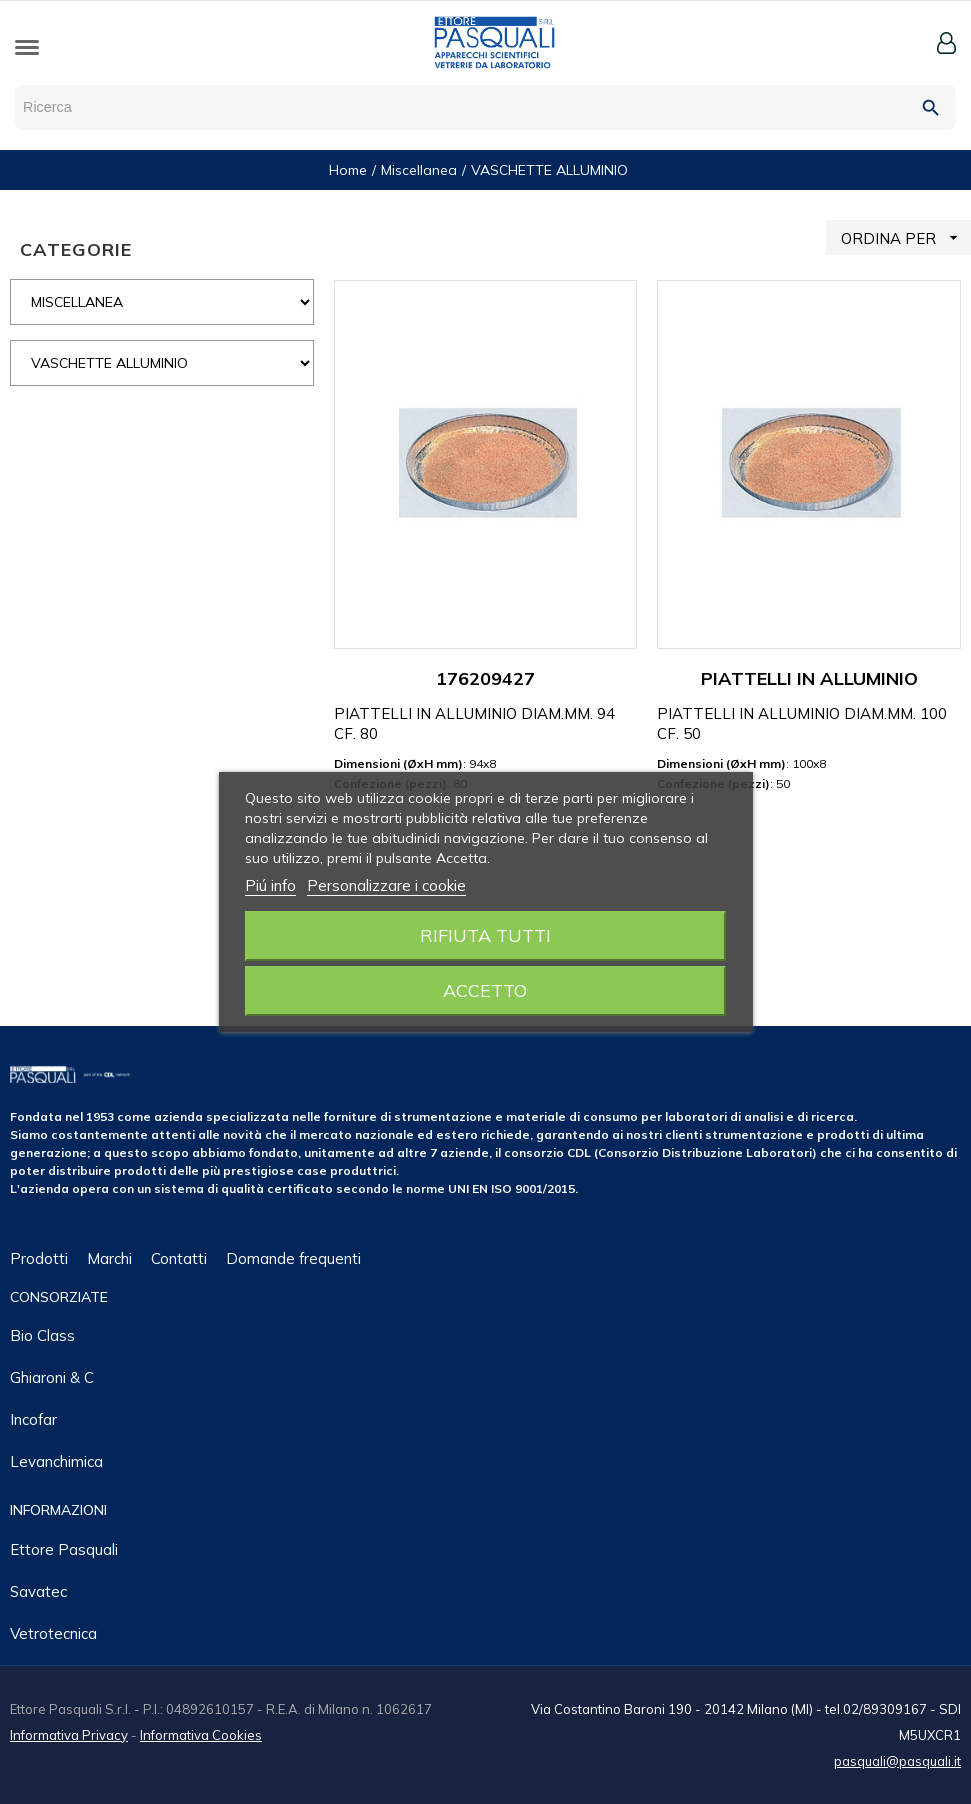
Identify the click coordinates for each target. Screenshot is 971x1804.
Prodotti (39, 1258)
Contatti (179, 1258)
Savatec (38, 1591)
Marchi (109, 1258)
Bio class (42, 1335)
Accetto (485, 990)
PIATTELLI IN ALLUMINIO (809, 678)
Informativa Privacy (69, 1735)
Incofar (33, 1419)
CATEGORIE (76, 249)
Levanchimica (56, 1461)
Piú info (270, 885)
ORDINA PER (906, 237)
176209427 (485, 678)
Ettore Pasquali (64, 1549)
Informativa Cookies (201, 1735)
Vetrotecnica (53, 1633)
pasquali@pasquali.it (897, 1761)
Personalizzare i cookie (386, 885)
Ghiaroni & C (52, 1377)
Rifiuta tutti (485, 935)
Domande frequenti (293, 1258)
